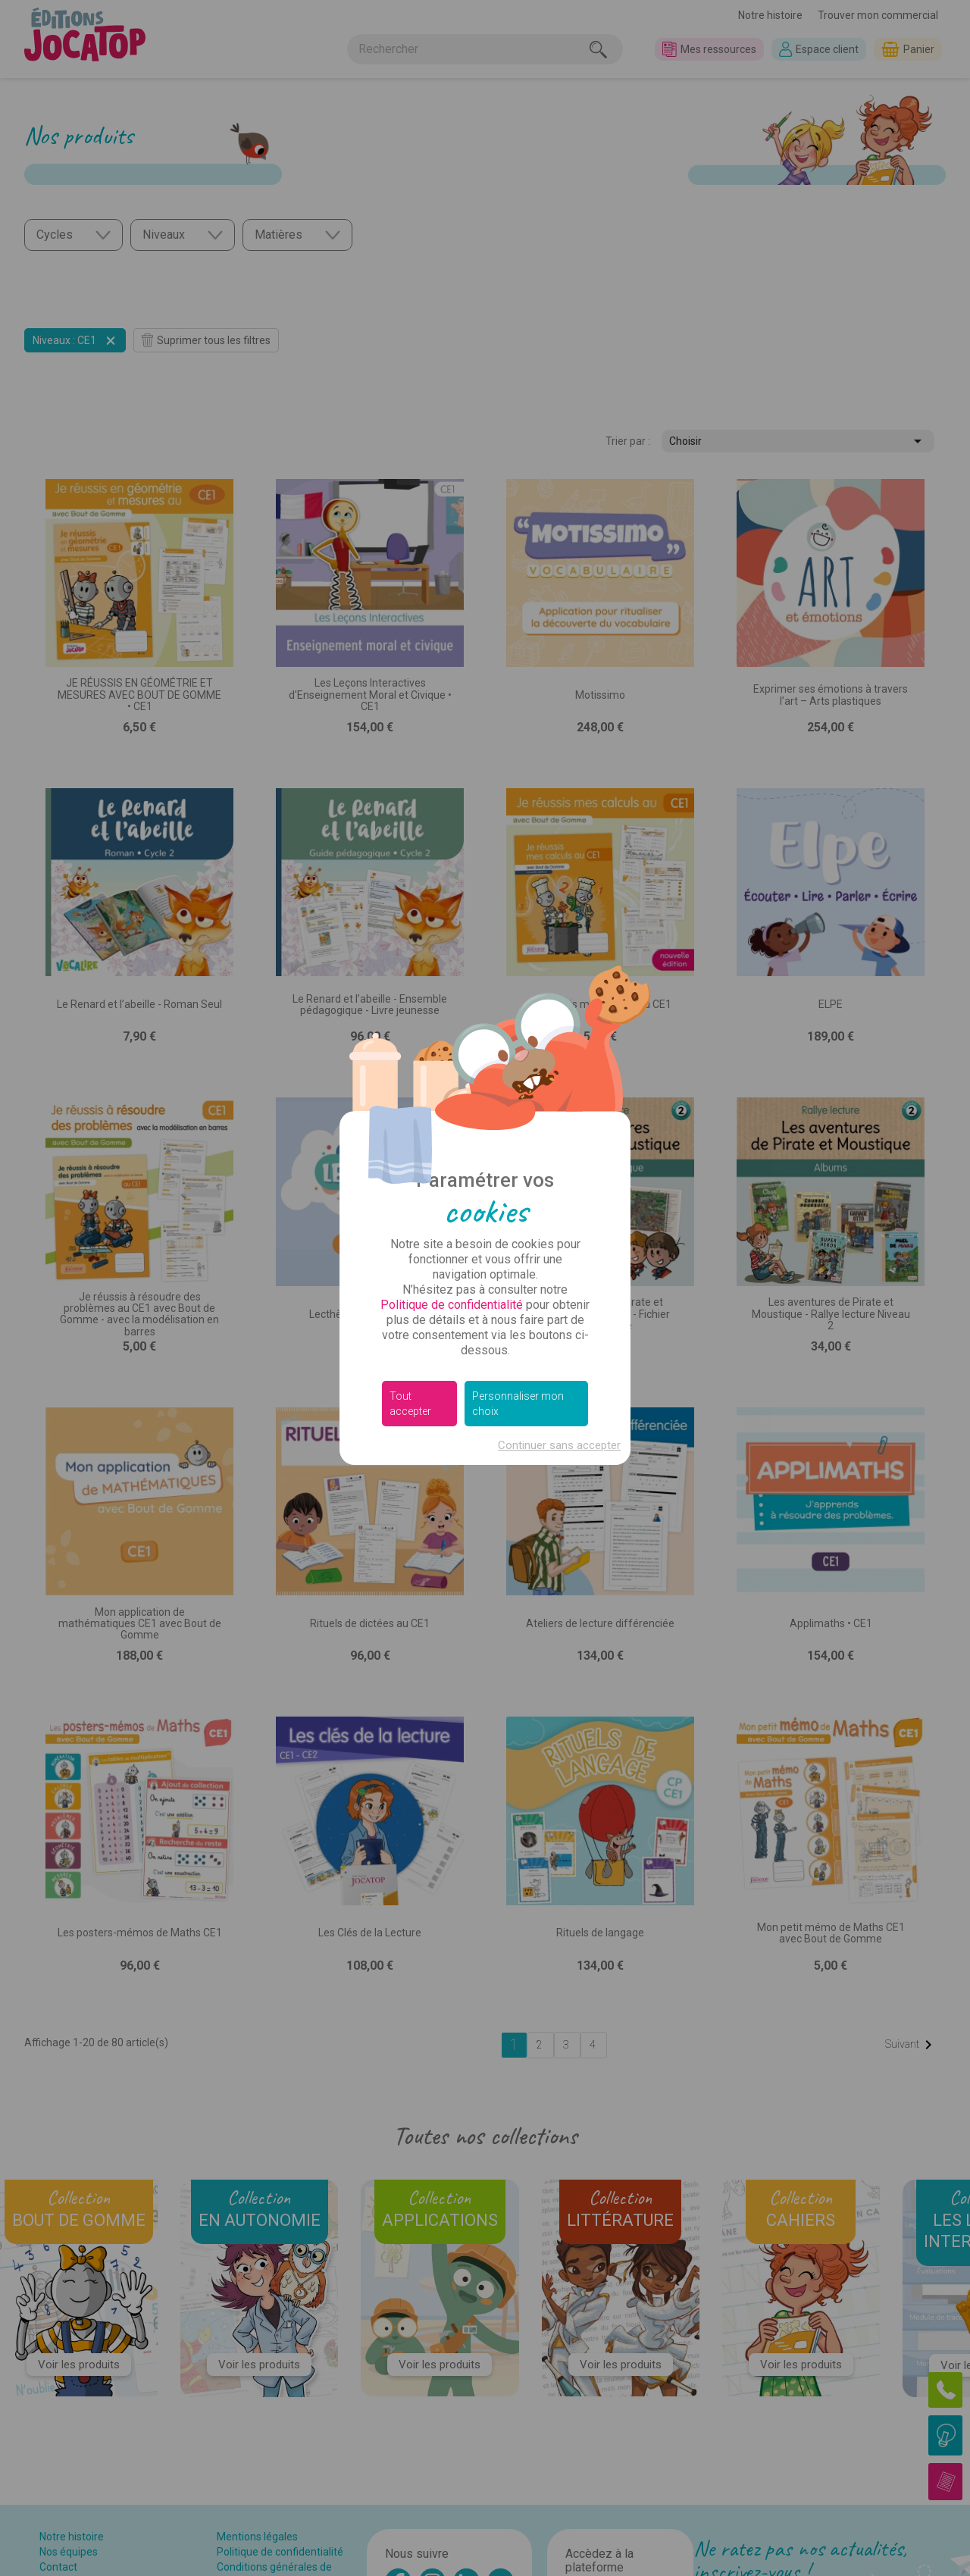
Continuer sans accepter (559, 1445)
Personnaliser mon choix (518, 1403)
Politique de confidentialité (451, 1304)
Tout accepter (410, 1403)
